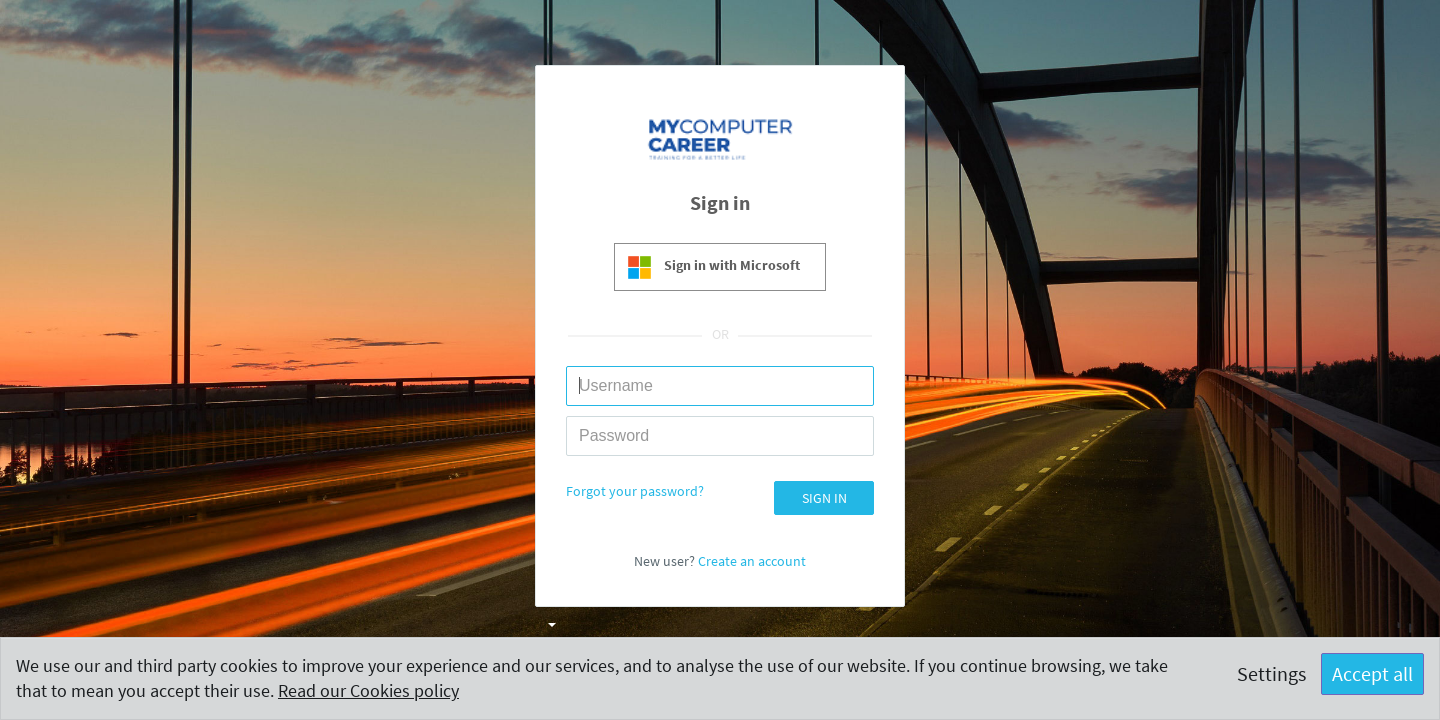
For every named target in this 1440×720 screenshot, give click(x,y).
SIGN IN (824, 498)
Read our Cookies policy (368, 690)
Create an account (752, 561)
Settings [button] (1271, 673)
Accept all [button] (1372, 673)
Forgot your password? (635, 491)
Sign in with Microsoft (732, 265)
